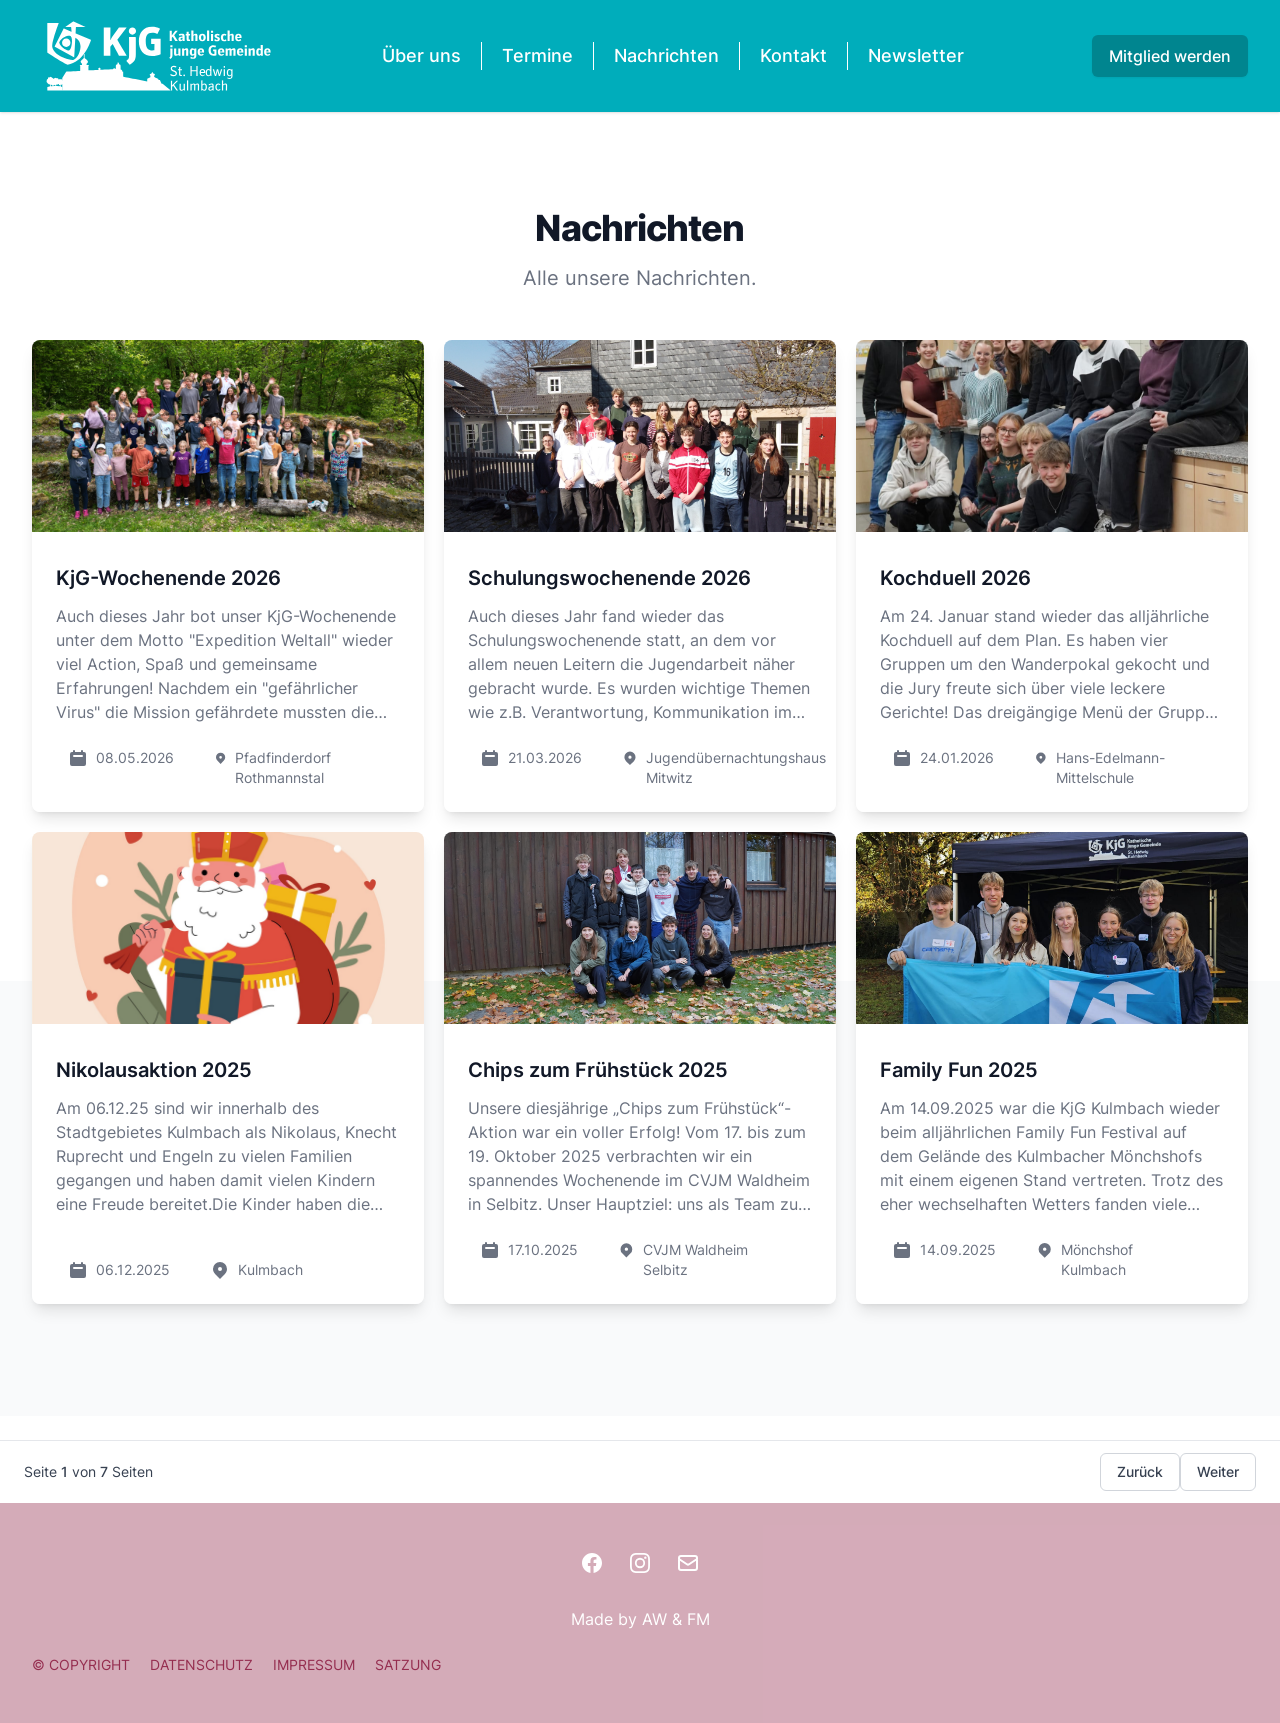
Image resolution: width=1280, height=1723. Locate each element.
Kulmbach (270, 1269)
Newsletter (916, 55)
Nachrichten (666, 55)
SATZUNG (408, 1664)
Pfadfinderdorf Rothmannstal (283, 767)
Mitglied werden (1170, 56)
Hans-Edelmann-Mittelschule (1110, 767)
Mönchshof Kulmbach (1097, 1259)
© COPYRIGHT (81, 1664)
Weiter (1218, 1471)
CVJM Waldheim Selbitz (695, 1259)
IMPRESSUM (314, 1664)
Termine (537, 55)
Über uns (421, 55)
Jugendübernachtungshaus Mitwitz (736, 767)
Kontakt (793, 55)
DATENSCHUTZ (201, 1664)
